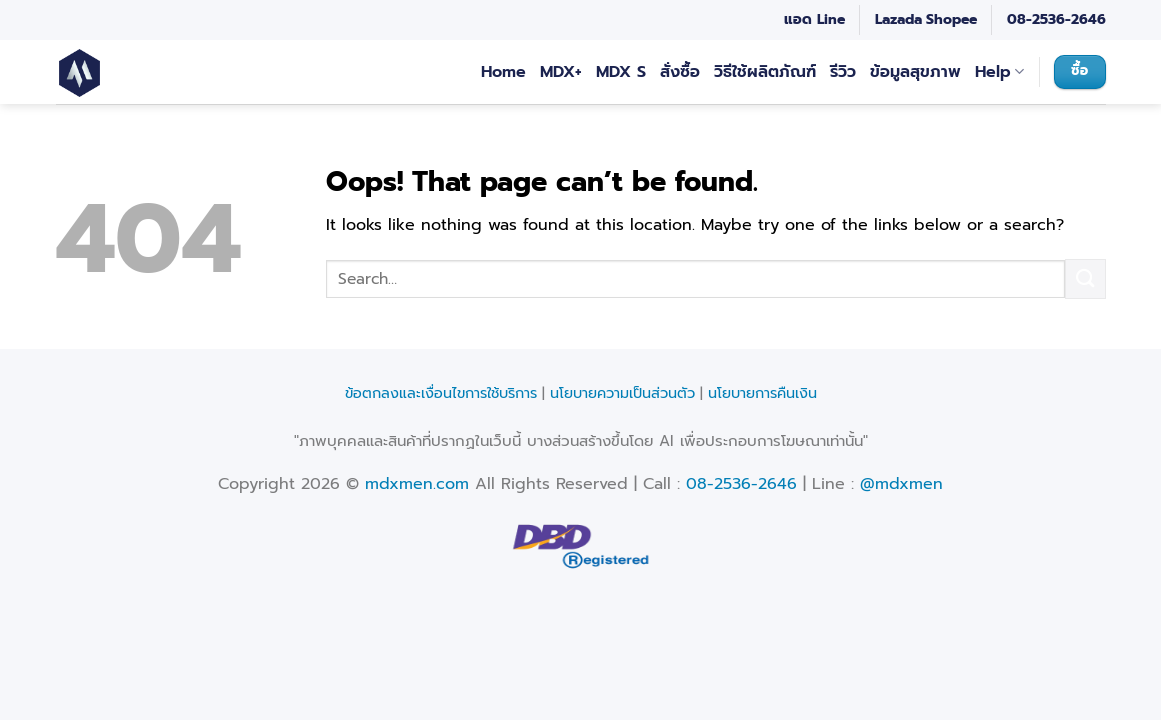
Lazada (898, 19)
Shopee (951, 19)
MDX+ (561, 72)
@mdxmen (901, 484)
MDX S (621, 72)
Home (503, 72)
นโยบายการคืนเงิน (762, 393)
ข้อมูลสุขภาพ (915, 72)
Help (999, 72)
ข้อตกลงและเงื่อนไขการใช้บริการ (441, 393)
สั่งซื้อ (680, 72)
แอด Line (814, 19)
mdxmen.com (417, 484)
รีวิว (843, 72)
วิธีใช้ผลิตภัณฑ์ (765, 72)
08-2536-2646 (1056, 19)
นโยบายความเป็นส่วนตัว (622, 393)
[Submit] (1085, 278)
